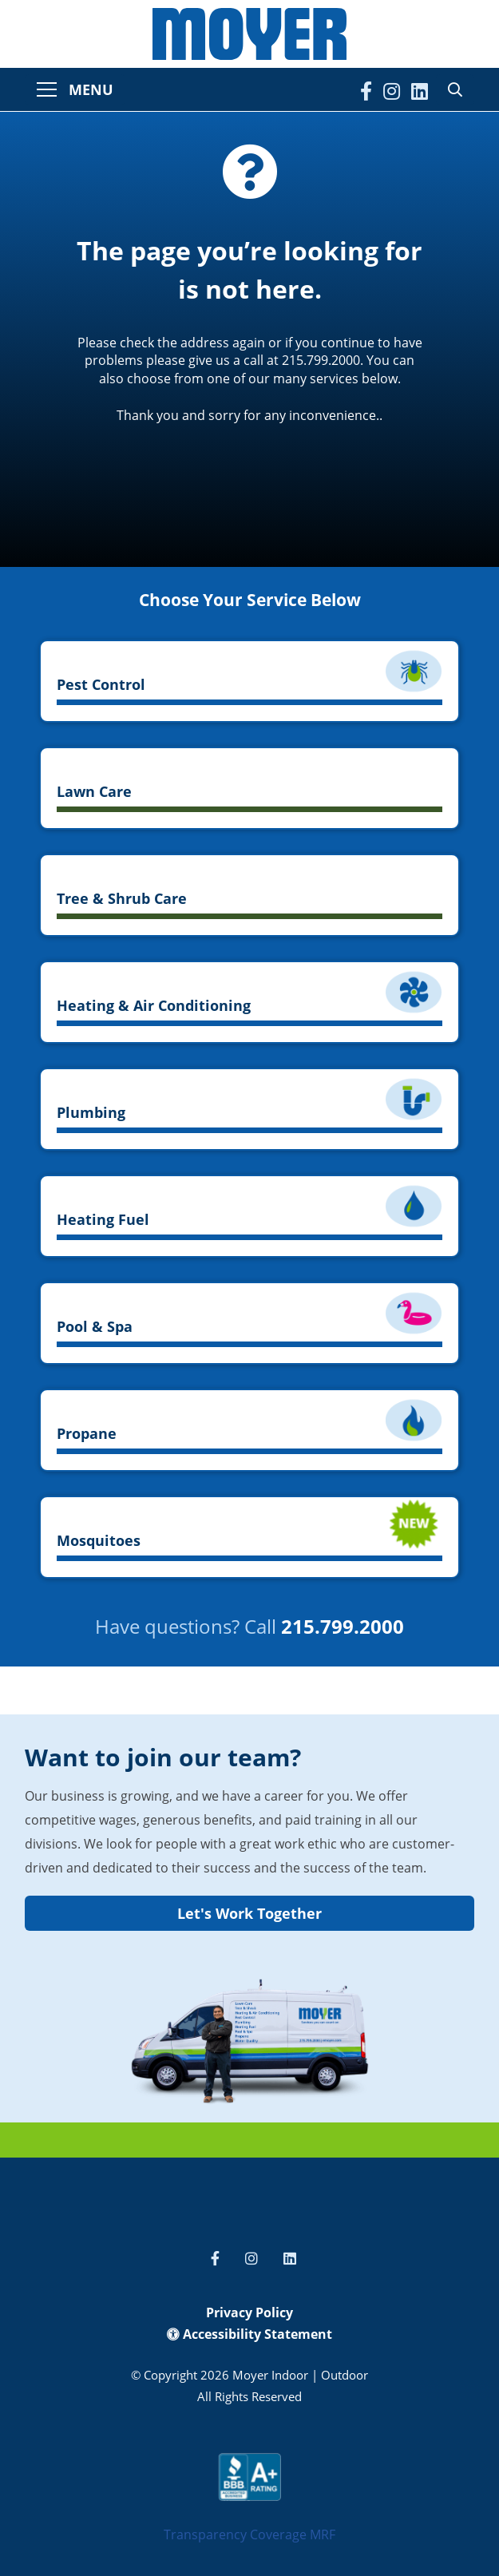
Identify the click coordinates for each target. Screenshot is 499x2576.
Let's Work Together (249, 1913)
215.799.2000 (342, 1626)
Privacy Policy (249, 2312)
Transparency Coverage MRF (249, 2534)
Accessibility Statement (249, 2334)
